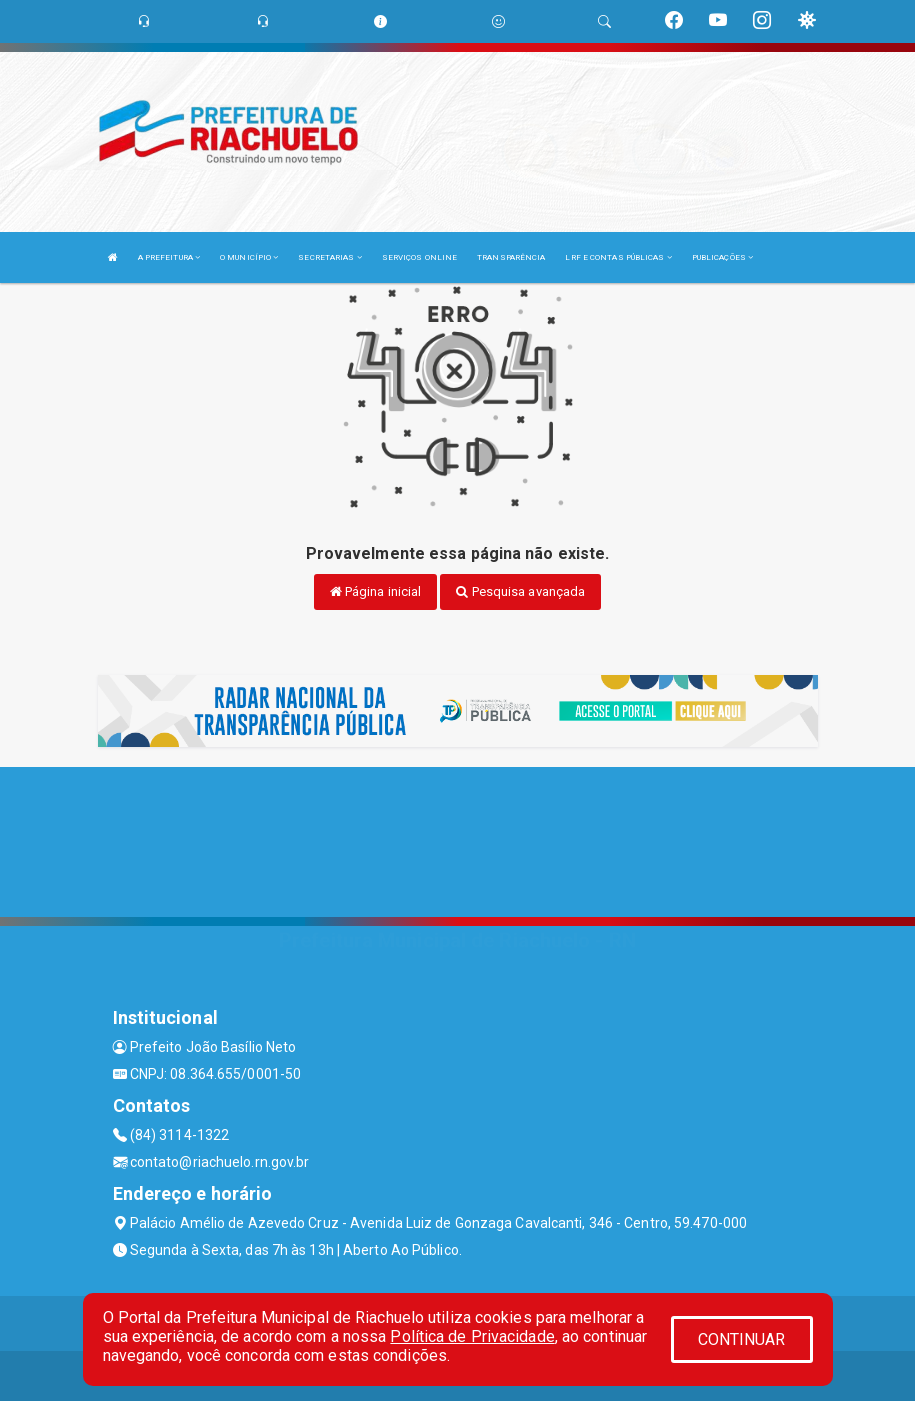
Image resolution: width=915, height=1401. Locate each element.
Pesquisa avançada (520, 591)
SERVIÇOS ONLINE (420, 257)
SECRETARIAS (329, 257)
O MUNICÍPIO (249, 257)
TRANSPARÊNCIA (511, 257)
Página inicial (376, 591)
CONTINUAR (742, 1339)
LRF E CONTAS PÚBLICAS (618, 257)
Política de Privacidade (472, 1336)
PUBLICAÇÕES (722, 257)
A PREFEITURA (169, 257)
